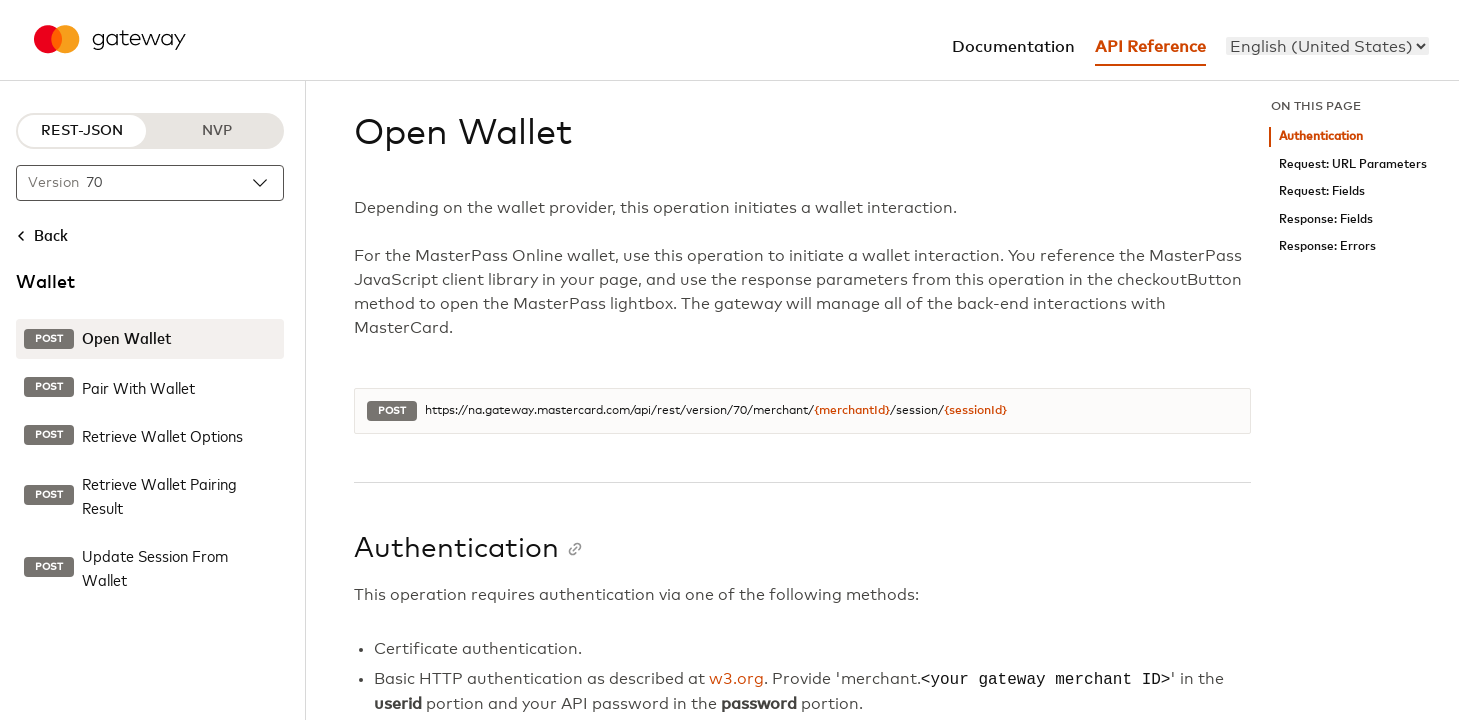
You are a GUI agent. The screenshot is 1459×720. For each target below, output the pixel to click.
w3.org (736, 680)
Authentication (1321, 136)
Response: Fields (1326, 219)
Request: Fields (1322, 191)
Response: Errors (1327, 246)
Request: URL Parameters (1353, 164)
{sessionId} (975, 411)
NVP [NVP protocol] (217, 131)
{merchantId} (852, 411)
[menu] (1327, 46)
